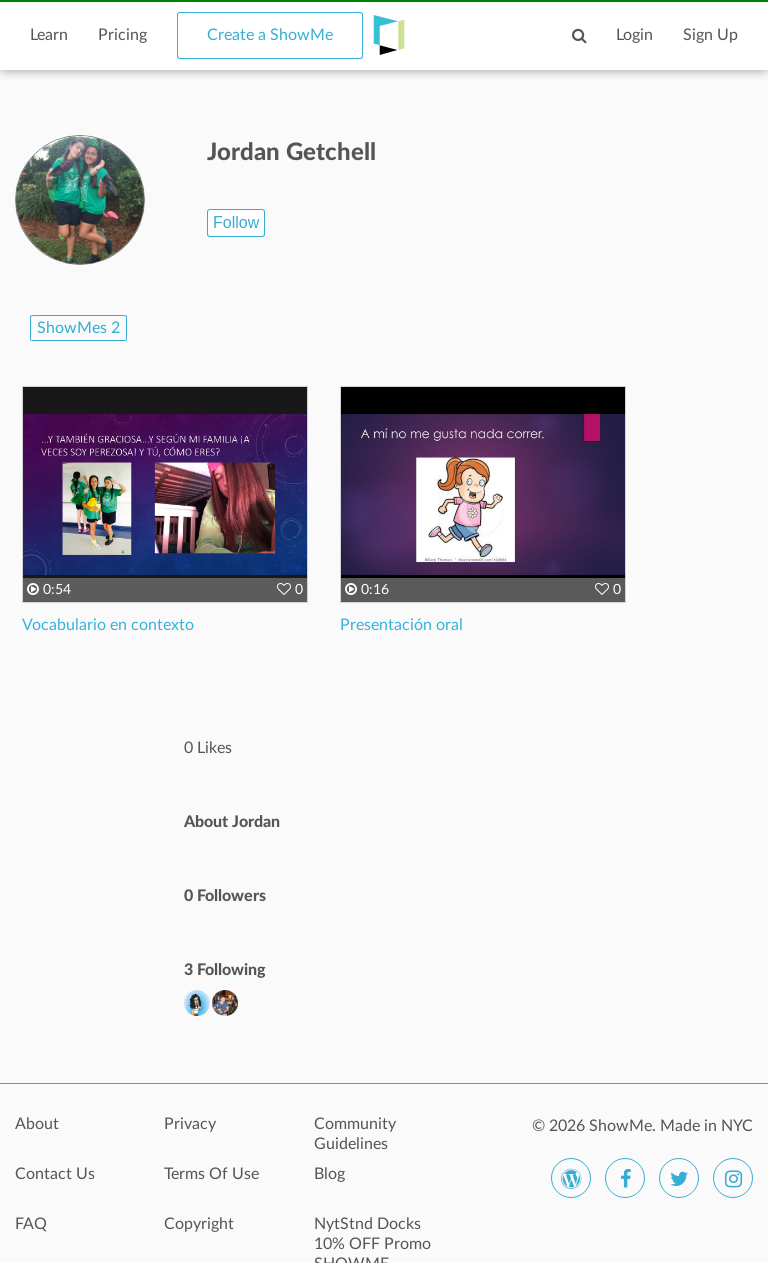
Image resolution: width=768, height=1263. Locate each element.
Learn (49, 35)
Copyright (199, 1224)
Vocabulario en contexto (108, 625)
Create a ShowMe (270, 35)
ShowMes (78, 328)
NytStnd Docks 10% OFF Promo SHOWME (372, 1235)
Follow (236, 222)
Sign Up (710, 35)
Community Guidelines (355, 1134)
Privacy (190, 1124)
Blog (329, 1174)
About (37, 1124)
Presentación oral (401, 625)
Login (634, 35)
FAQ (31, 1224)
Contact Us (55, 1174)
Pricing (122, 35)
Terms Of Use (211, 1174)
